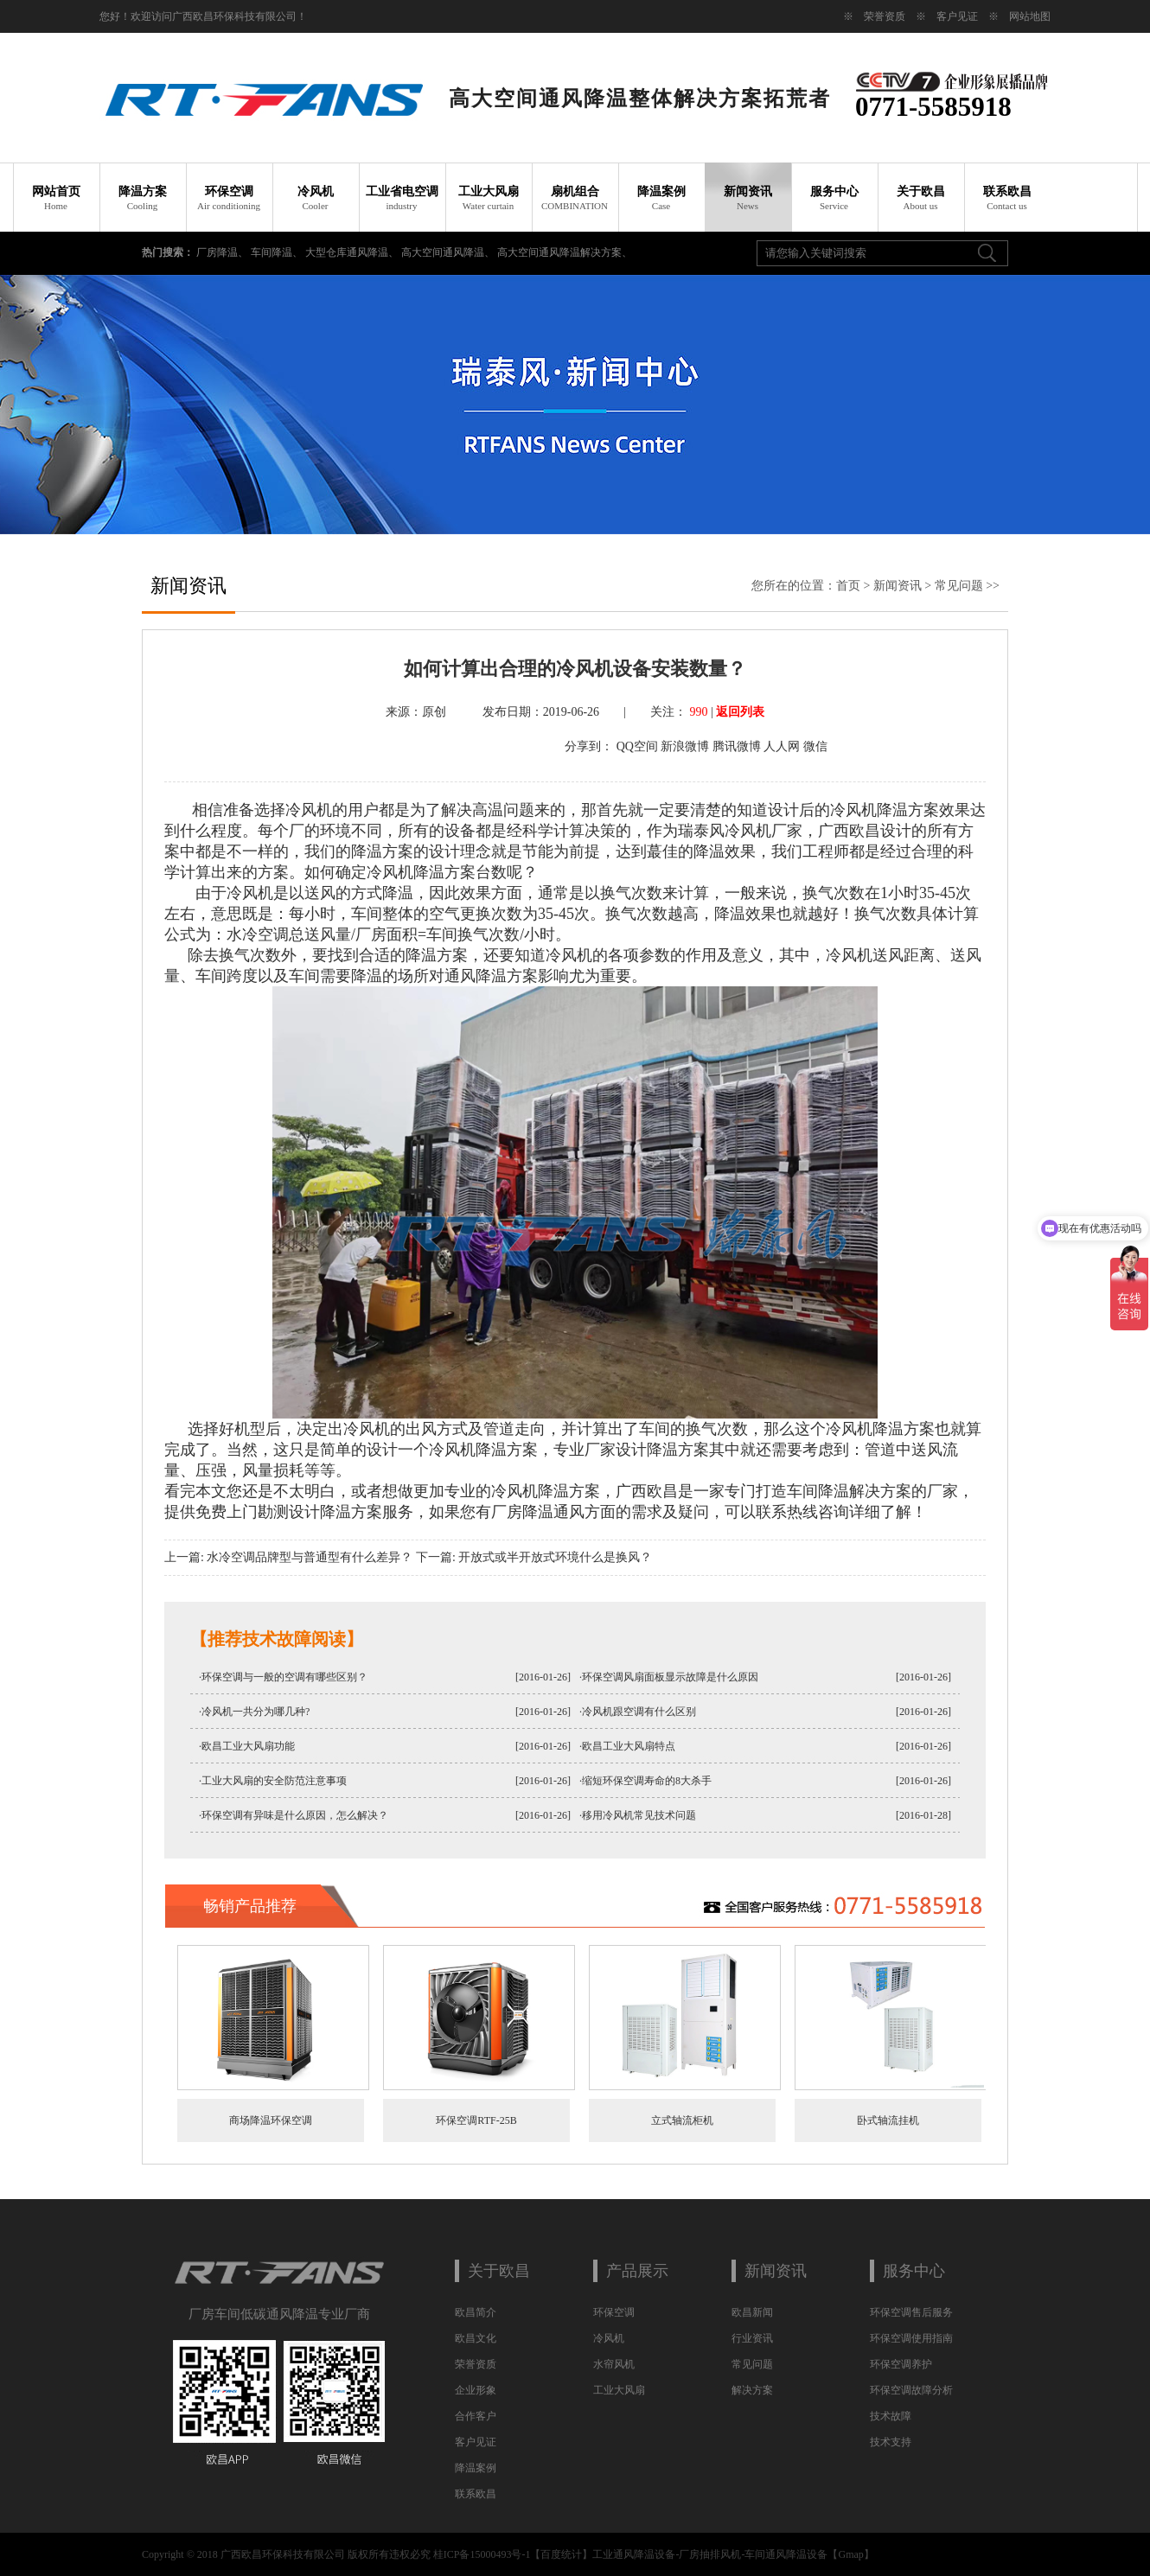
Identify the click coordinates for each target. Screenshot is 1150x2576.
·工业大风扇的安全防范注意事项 (273, 1781)
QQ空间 (637, 746)
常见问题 (959, 585)
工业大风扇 (488, 198)
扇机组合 (575, 198)
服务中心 (834, 198)
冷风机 (315, 198)
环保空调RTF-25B (476, 2120)
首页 (848, 585)
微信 (815, 746)
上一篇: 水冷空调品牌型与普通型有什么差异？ (288, 1557)
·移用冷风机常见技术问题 (637, 1815)
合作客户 (475, 2416)
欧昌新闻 (752, 2312)
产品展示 (637, 2271)
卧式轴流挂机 (888, 2120)
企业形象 (475, 2390)
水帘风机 (614, 2364)
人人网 (781, 746)
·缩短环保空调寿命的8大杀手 (645, 1781)
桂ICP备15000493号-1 (482, 2554)
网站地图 (1030, 16)
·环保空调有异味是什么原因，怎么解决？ (293, 1815)
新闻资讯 (748, 198)
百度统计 (561, 2554)
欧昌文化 (475, 2338)
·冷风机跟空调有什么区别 (637, 1712)
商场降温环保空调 (270, 2120)
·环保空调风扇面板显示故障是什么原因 (668, 1677)
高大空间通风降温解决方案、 (564, 252)
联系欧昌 (1007, 198)
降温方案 (142, 198)
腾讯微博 (736, 746)
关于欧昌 (921, 198)
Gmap (850, 2554)
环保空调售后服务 (911, 2312)
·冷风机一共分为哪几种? (254, 1712)
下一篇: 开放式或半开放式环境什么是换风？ (534, 1557)
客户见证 (957, 16)
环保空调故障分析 (911, 2390)
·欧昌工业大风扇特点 (627, 1746)
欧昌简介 (475, 2312)
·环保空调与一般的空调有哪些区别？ (283, 1677)
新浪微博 (685, 746)
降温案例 (661, 198)
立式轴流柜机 (682, 2120)
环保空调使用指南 (911, 2338)
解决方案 (752, 2390)
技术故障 (890, 2416)
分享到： (589, 746)
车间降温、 (278, 252)
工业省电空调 (402, 198)
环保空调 (229, 198)
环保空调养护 (901, 2364)
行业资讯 (752, 2338)
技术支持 (890, 2442)
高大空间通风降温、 (449, 252)
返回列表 (740, 711)
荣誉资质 (884, 16)
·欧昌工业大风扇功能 (247, 1746)
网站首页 (56, 198)
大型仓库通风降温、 (353, 252)
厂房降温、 (223, 252)
